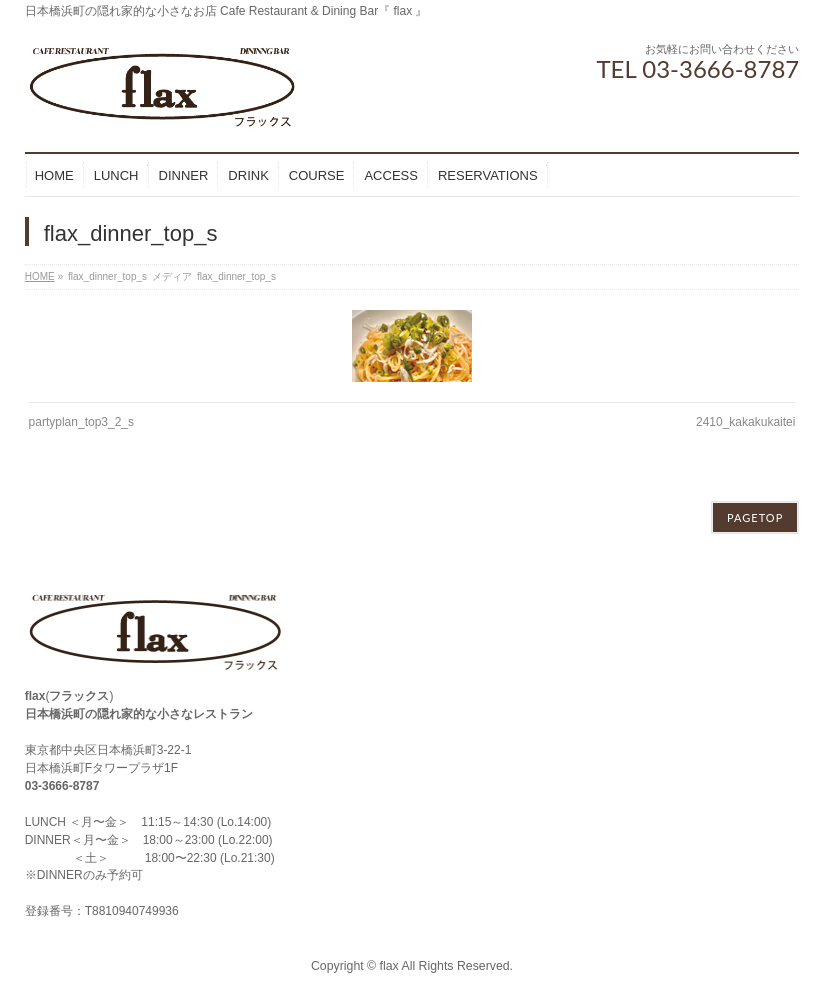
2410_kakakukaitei (745, 422)
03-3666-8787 (62, 786)
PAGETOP (755, 517)
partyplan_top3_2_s (81, 422)
